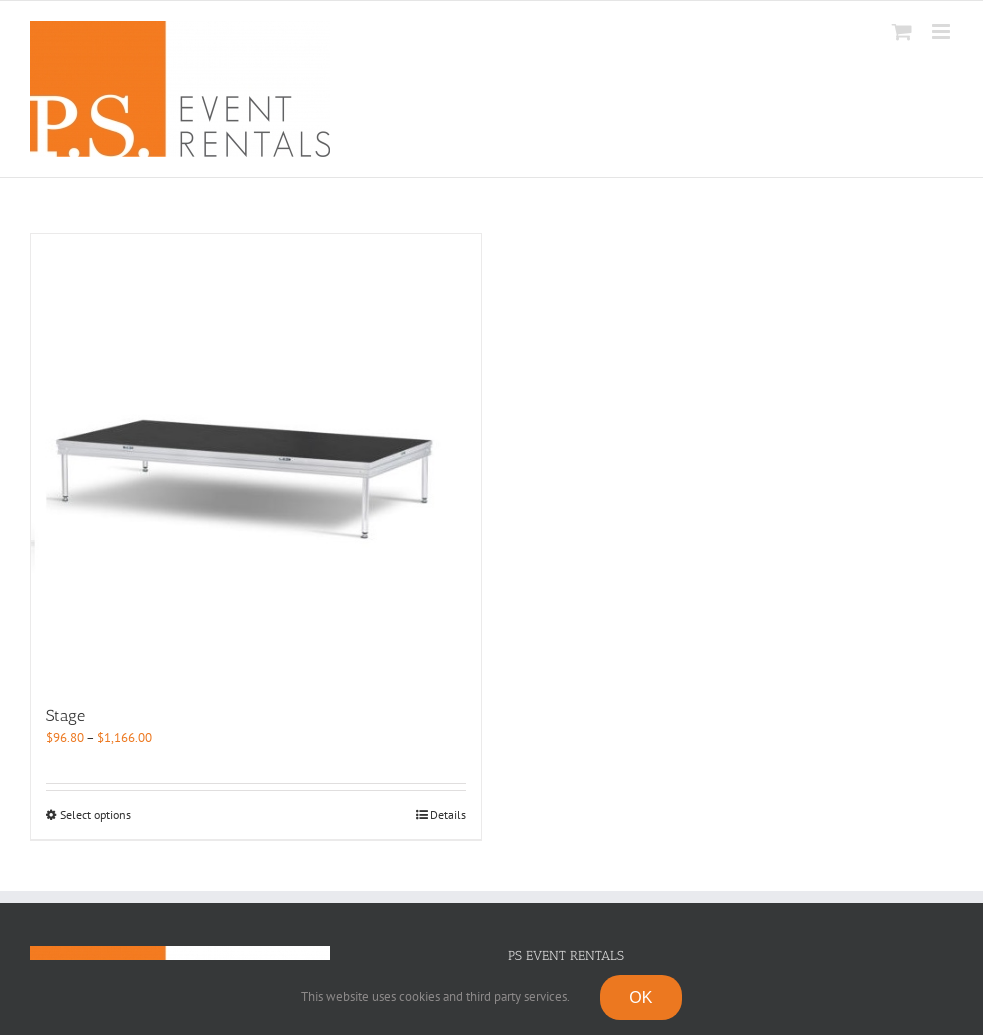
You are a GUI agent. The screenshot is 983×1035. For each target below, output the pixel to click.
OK (641, 997)
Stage (65, 715)
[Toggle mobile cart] (902, 31)
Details (448, 814)
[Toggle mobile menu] (942, 31)
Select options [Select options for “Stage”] (95, 814)
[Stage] (256, 459)
